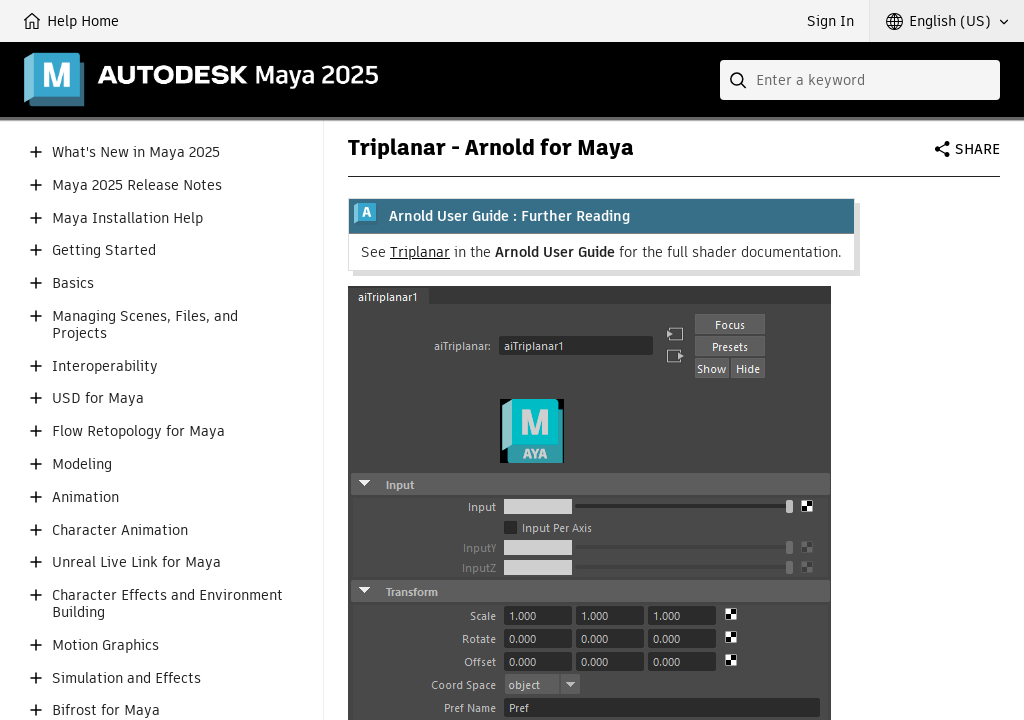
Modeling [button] (82, 464)
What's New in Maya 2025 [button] (136, 152)
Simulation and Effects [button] (126, 678)
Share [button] (977, 149)
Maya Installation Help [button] (127, 218)
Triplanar (420, 252)
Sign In (830, 21)
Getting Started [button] (104, 250)
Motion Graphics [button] (105, 645)
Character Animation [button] (120, 530)
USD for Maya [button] (98, 398)
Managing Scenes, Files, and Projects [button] (145, 325)
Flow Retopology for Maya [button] (138, 431)
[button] (947, 21)
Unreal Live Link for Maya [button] (136, 562)
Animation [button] (85, 497)
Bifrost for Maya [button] (106, 710)
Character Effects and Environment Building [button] (167, 604)
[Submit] (740, 80)
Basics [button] (73, 283)
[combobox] (860, 80)
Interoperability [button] (105, 366)
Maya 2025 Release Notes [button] (137, 185)
